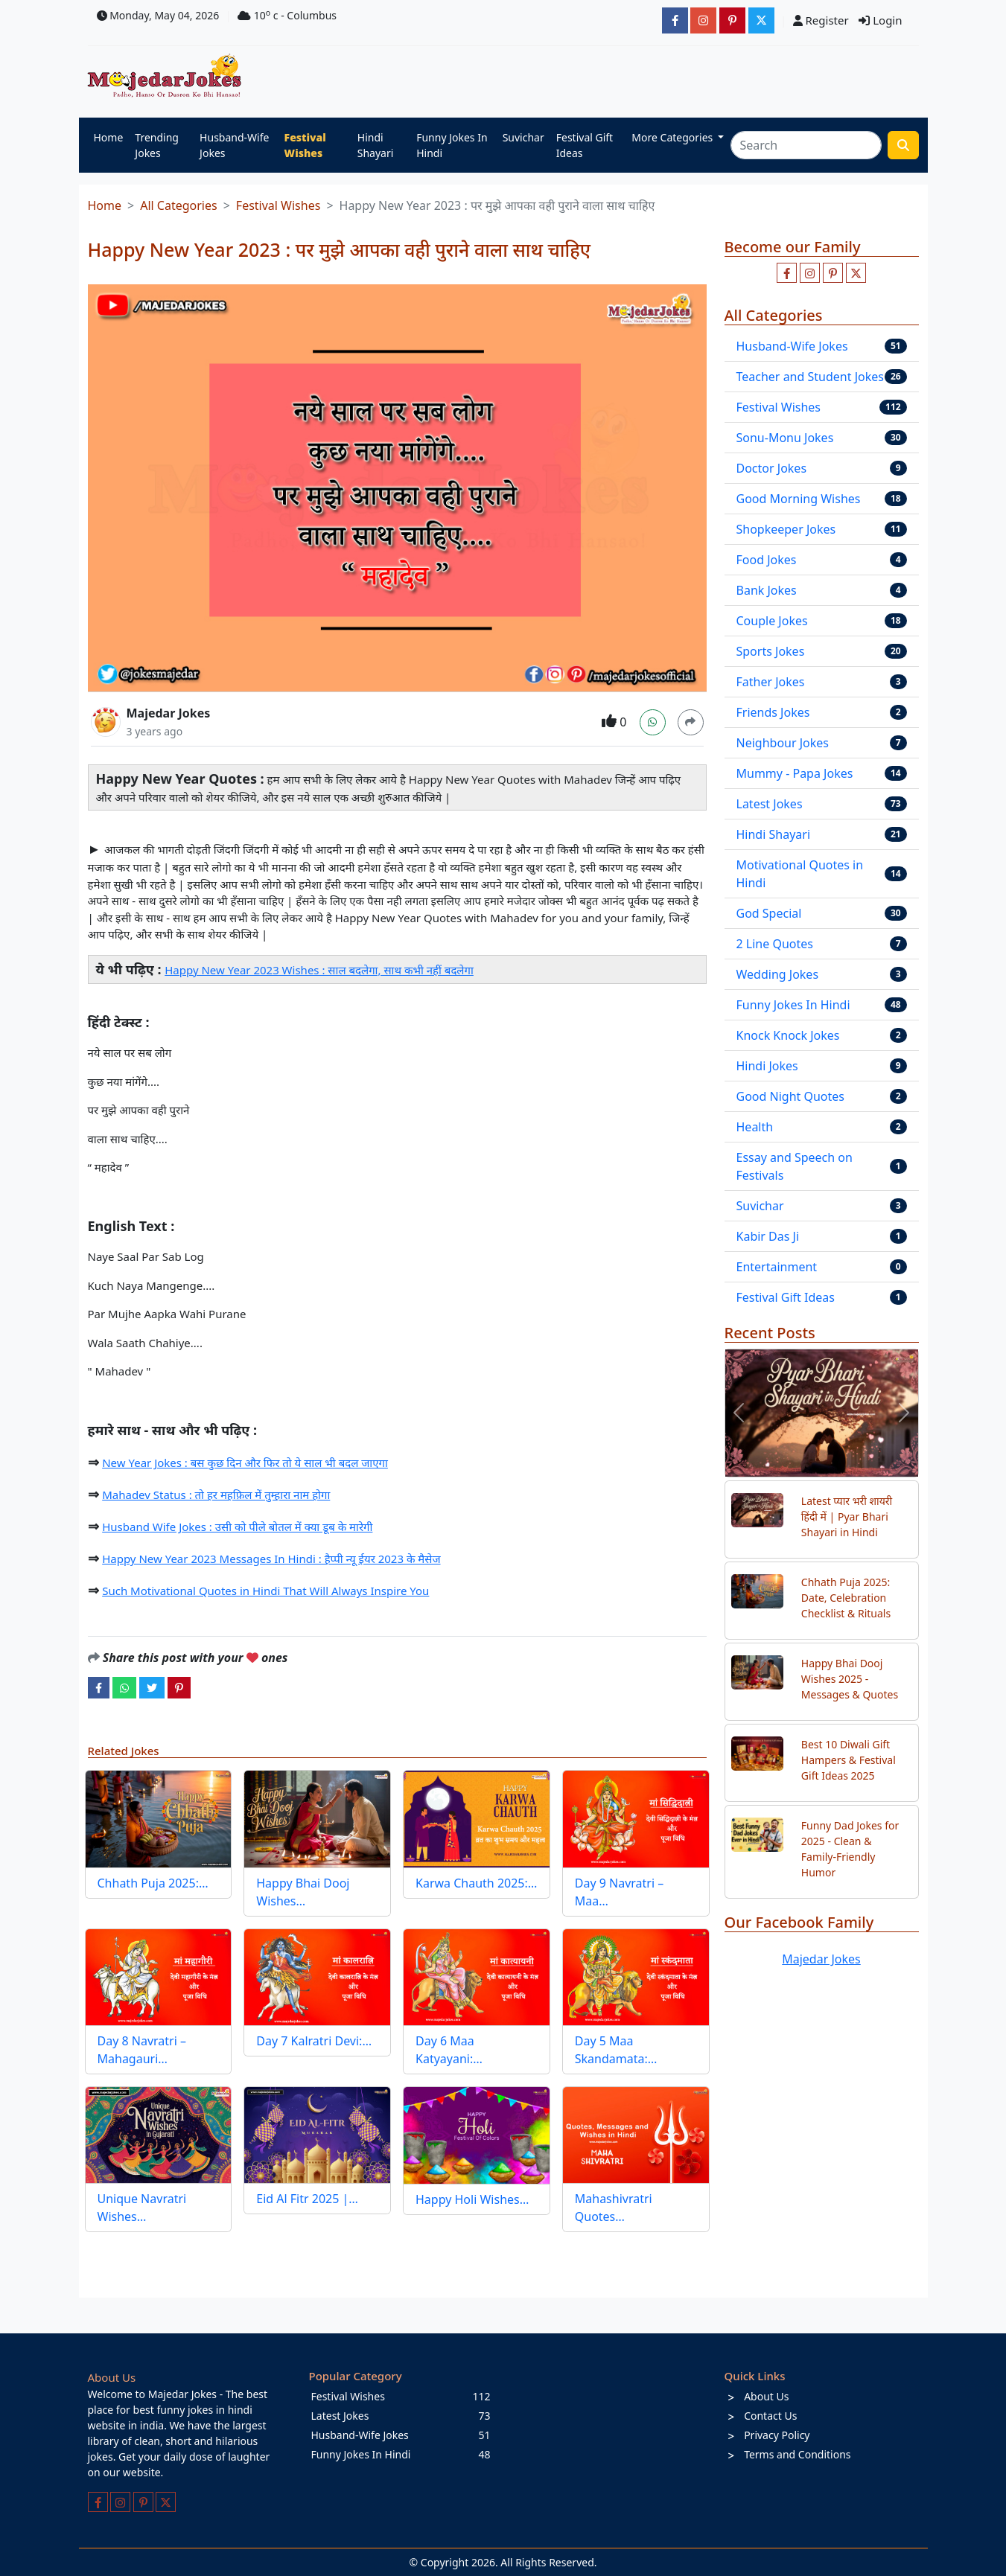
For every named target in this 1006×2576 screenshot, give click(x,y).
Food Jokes (766, 560)
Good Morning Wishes (798, 498)
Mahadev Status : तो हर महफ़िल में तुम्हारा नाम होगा (216, 1494)
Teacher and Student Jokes (810, 376)
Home (109, 137)
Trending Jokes (157, 145)
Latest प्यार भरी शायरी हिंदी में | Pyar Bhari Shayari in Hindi (846, 1516)
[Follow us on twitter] (856, 273)
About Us (766, 2396)
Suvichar (523, 137)
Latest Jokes (769, 804)
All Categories (178, 205)
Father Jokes (770, 682)
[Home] (168, 76)
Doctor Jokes (771, 468)
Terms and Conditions (797, 2454)
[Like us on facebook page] (787, 273)
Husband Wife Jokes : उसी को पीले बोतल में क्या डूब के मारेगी (237, 1526)
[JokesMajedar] (761, 20)
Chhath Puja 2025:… (153, 1883)
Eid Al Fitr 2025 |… (307, 2198)
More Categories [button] (673, 137)
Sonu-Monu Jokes (785, 437)
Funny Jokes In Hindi (451, 145)
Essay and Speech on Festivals (794, 1166)
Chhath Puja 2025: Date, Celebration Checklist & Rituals (846, 1597)
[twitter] (152, 1687)
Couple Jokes (772, 621)
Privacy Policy (776, 2435)
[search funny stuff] (903, 145)
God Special (769, 913)
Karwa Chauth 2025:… (476, 1883)
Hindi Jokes (767, 1066)
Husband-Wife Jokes (234, 145)
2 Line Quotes (774, 944)
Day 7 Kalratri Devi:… (314, 2041)
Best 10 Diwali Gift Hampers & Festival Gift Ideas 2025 (848, 1760)
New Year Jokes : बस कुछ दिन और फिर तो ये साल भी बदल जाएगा (245, 1462)
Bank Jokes (766, 590)
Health (755, 1127)
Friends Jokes (773, 712)
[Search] (806, 145)
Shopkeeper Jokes (786, 529)
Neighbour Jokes (783, 743)
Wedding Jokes (777, 974)
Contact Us (770, 2416)
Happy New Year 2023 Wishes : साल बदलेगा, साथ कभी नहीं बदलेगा (319, 969)
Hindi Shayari (375, 145)
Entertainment (777, 1267)
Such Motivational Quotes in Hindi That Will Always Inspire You (265, 1590)
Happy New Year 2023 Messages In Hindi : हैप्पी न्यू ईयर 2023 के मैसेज (271, 1558)
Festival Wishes (305, 145)
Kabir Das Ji (768, 1236)
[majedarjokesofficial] (675, 20)
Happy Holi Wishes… (472, 2199)
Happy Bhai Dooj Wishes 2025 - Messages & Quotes (849, 1678)
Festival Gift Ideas (584, 145)
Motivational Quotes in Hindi (800, 874)
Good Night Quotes (790, 1096)
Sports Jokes (770, 651)
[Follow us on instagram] (810, 273)
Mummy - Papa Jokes (794, 773)
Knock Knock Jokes (788, 1035)
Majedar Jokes (169, 713)
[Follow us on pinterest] (833, 273)
